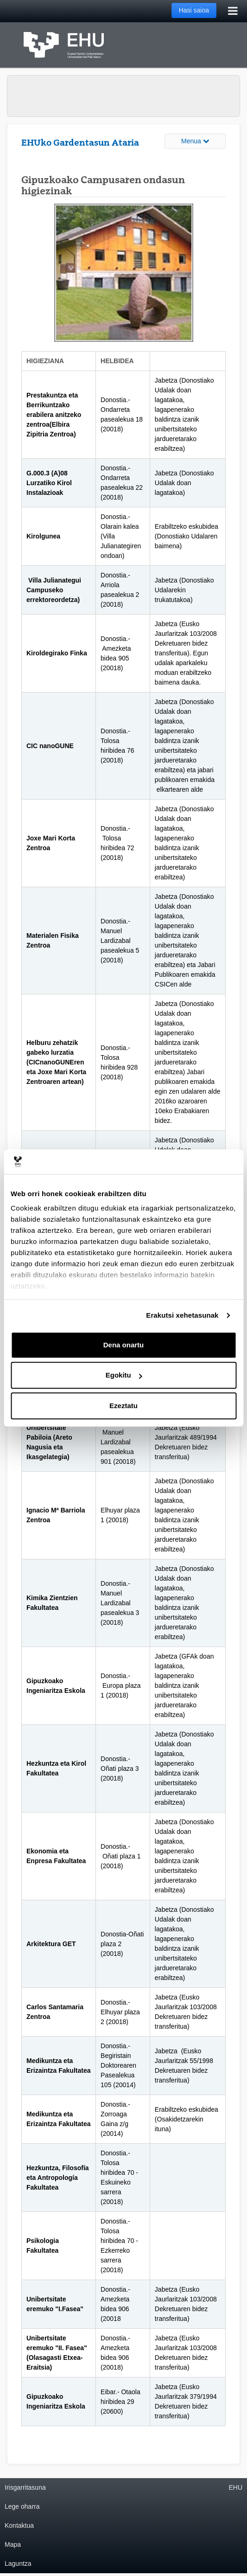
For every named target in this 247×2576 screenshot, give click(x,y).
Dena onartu (123, 1345)
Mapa (13, 2544)
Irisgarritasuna (25, 2487)
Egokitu (124, 1375)
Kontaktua (19, 2525)
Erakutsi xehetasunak (182, 1315)
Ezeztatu (123, 1406)
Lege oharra (22, 2506)
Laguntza (18, 2563)
